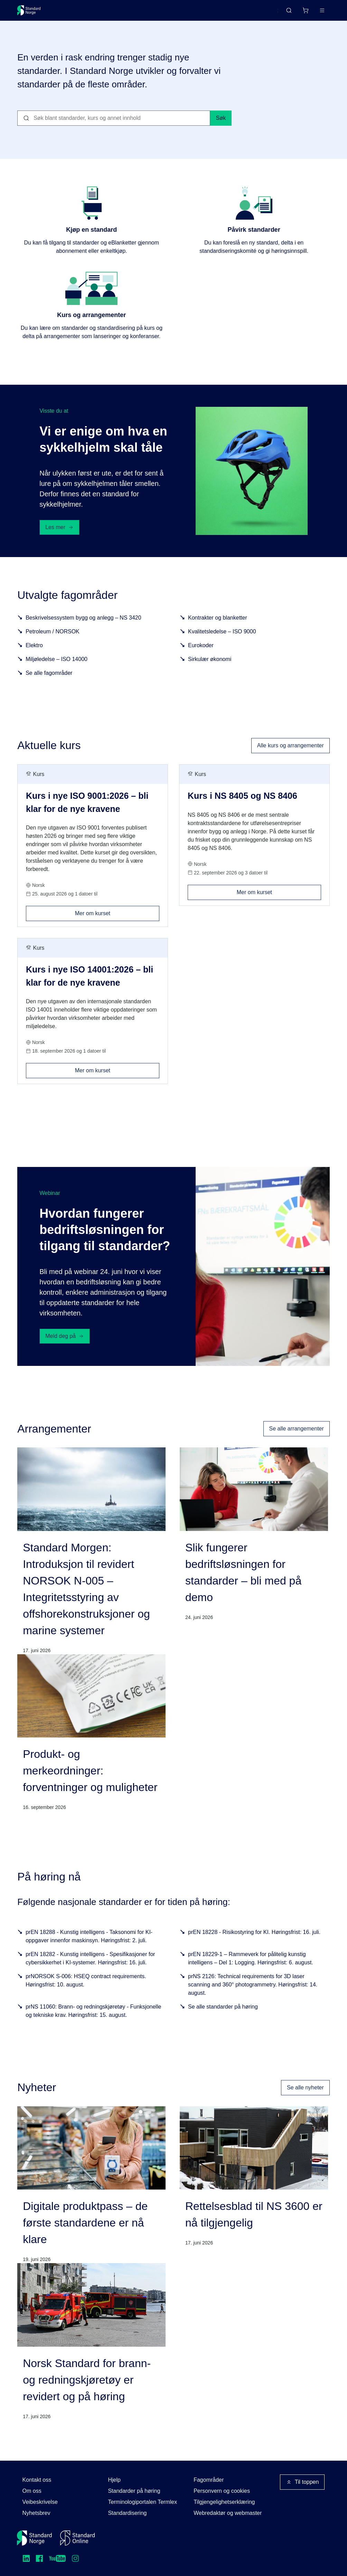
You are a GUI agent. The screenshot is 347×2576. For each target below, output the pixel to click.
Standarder (76, 13)
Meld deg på (64, 1349)
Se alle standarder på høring (223, 2019)
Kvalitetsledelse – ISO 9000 (222, 644)
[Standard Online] (77, 2538)
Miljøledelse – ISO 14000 (56, 672)
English (256, 13)
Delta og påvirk (119, 13)
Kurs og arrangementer (177, 13)
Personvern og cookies (222, 2491)
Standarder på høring (134, 2491)
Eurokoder (201, 658)
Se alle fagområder (49, 686)
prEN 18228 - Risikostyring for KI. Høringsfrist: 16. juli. (254, 1945)
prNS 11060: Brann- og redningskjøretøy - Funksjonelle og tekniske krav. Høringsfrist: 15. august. (93, 2024)
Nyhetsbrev (36, 2513)
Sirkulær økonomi (209, 672)
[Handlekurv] (285, 13)
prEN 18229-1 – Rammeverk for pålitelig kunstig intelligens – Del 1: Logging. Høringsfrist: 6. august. (250, 1971)
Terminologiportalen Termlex (142, 2502)
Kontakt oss (36, 2480)
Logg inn (312, 13)
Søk (221, 131)
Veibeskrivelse (40, 2502)
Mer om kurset (117, 924)
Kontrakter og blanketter (217, 630)
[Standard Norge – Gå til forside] (33, 13)
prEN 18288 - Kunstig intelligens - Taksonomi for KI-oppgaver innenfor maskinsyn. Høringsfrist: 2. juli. (89, 1949)
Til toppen (302, 2482)
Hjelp (114, 2480)
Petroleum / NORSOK (52, 644)
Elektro (34, 658)
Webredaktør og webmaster (228, 2513)
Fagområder (209, 2480)
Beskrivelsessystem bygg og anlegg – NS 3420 (83, 630)
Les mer (59, 540)
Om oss (31, 2491)
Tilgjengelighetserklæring (224, 2502)
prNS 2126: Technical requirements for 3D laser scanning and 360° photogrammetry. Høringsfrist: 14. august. (252, 1997)
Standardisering (127, 2513)
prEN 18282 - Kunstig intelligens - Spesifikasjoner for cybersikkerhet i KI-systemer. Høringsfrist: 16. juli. (90, 1971)
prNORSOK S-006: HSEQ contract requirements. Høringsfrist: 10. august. (86, 1993)
